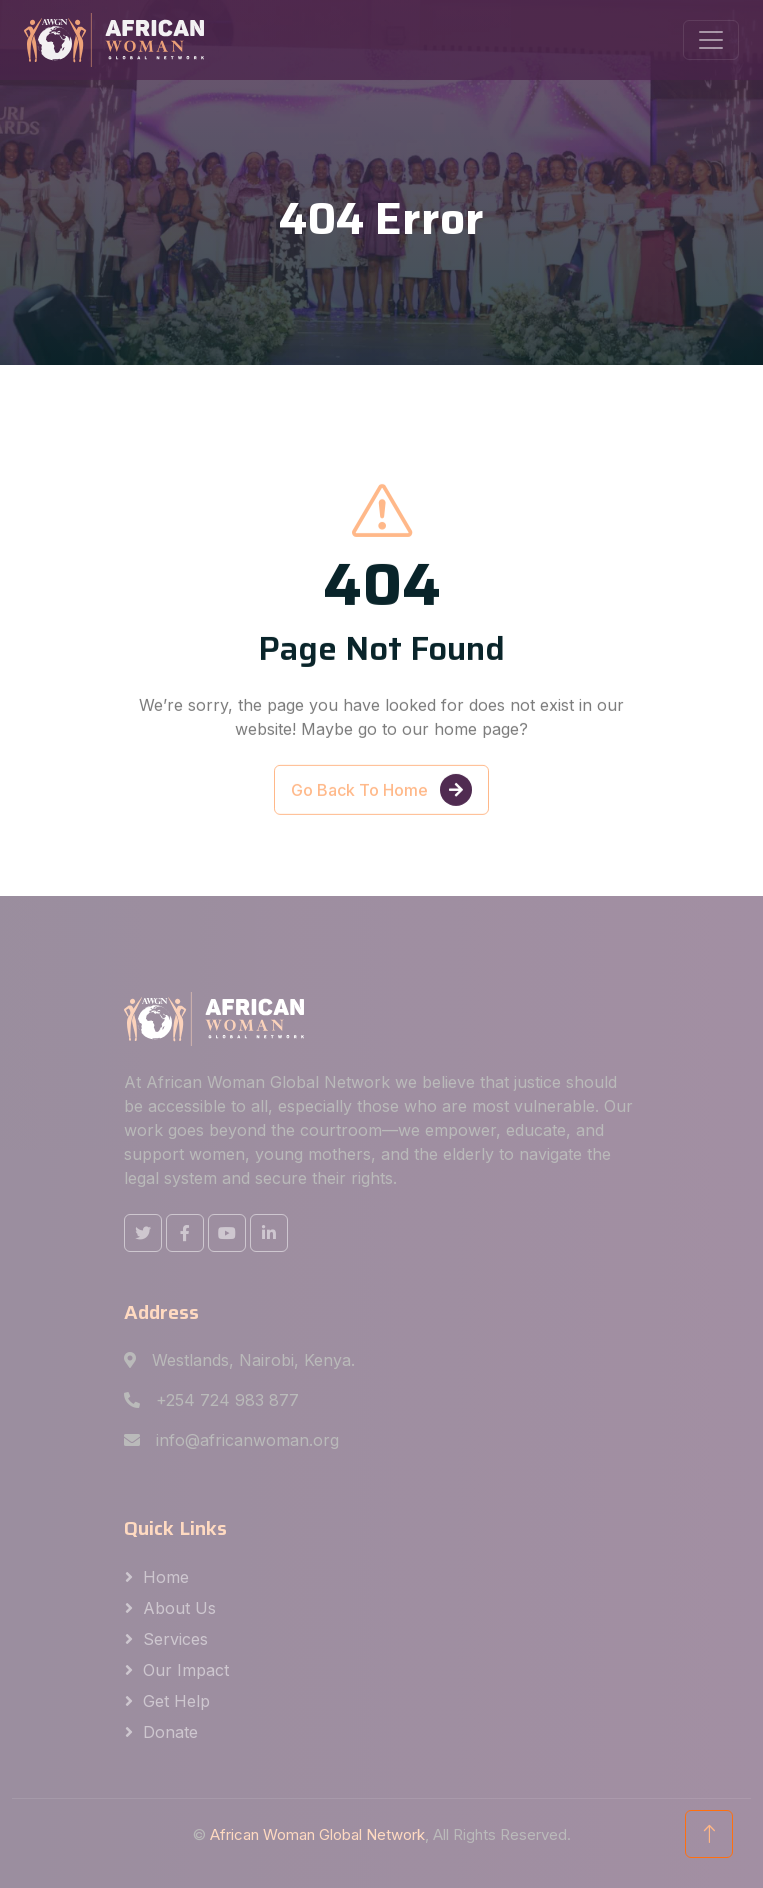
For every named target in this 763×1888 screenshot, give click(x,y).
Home (166, 1577)
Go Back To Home (381, 811)
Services (175, 1639)
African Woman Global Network (317, 1834)
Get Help (176, 1701)
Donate (170, 1732)
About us (179, 1608)
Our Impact (186, 1670)
